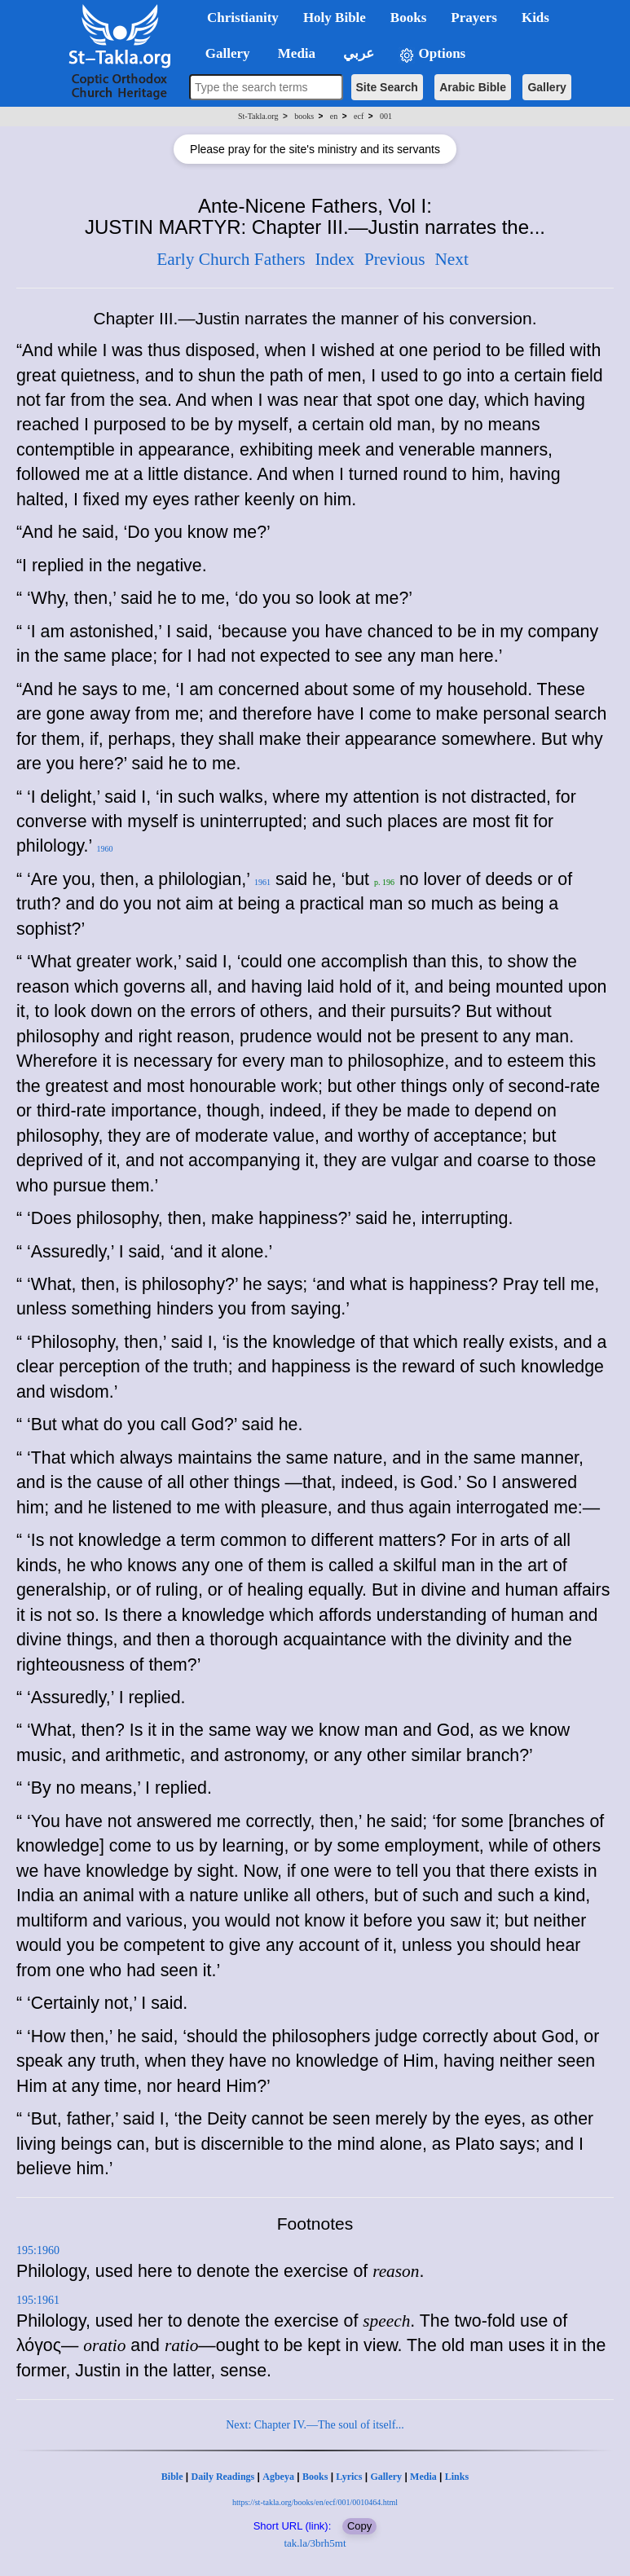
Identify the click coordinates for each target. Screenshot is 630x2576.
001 (386, 116)
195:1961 (37, 2300)
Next (451, 259)
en (333, 116)
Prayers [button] (474, 17)
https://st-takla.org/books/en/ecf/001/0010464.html (315, 2502)
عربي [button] (357, 53)
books (304, 116)
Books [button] (408, 17)
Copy (359, 2526)
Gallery (546, 87)
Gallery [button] (222, 53)
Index (335, 259)
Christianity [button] (243, 17)
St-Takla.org (258, 116)
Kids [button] (535, 17)
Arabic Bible (472, 87)
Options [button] (432, 54)
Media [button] (295, 53)
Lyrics (349, 2476)
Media (423, 2476)
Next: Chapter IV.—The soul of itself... (315, 2425)
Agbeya (278, 2476)
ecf (358, 116)
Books (315, 2476)
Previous (394, 259)
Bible (172, 2476)
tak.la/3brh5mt (315, 2543)
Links (457, 2476)
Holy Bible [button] (334, 17)
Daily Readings (223, 2476)
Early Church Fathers (230, 259)
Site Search (387, 87)
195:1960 (37, 2250)
